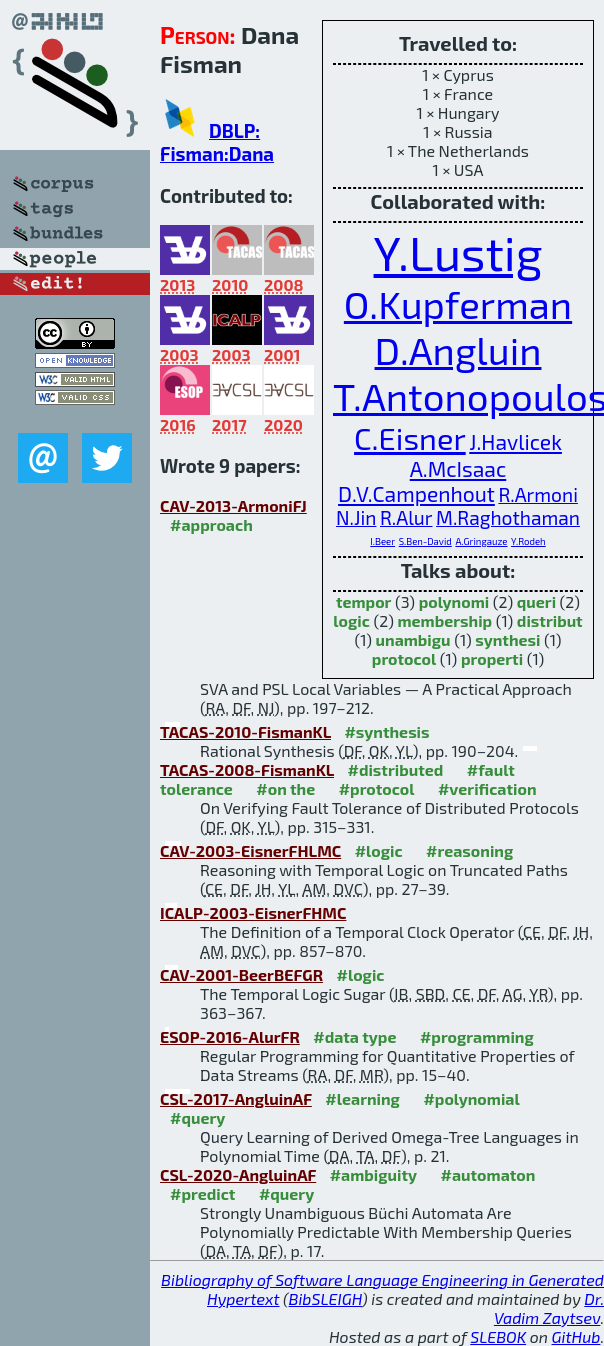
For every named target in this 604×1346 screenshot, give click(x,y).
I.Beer (382, 541)
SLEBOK (498, 1336)
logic (351, 620)
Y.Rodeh (528, 541)
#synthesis (386, 731)
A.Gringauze (481, 541)
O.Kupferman (458, 304)
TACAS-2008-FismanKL (247, 769)
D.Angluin (458, 350)
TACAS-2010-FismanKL (245, 731)
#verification (487, 788)
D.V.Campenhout (416, 493)
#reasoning (469, 850)
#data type (354, 1036)
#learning (362, 1098)
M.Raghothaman (508, 517)
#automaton (488, 1174)
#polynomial (471, 1098)
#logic (379, 850)
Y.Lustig (458, 252)
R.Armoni (538, 494)
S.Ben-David (425, 541)
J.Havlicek (515, 441)
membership (444, 620)
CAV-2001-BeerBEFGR (241, 974)
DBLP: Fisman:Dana (217, 142)
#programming (477, 1036)
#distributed (395, 769)
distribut (550, 620)
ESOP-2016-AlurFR (230, 1036)
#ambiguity (373, 1174)
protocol (404, 658)
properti (492, 658)
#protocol (377, 788)
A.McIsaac (458, 468)
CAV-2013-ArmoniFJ (233, 505)
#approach (211, 524)
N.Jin (356, 517)
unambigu (413, 639)
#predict (202, 1193)
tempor (364, 601)
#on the (285, 788)
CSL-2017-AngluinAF (236, 1098)
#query (197, 1117)
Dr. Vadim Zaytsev (549, 1308)
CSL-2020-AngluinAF (238, 1174)
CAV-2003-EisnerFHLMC (250, 850)
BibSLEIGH (325, 1298)
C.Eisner (410, 437)
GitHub (576, 1336)
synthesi (507, 639)
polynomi (454, 601)
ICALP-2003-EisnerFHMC (253, 912)
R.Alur (406, 517)
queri (536, 601)
